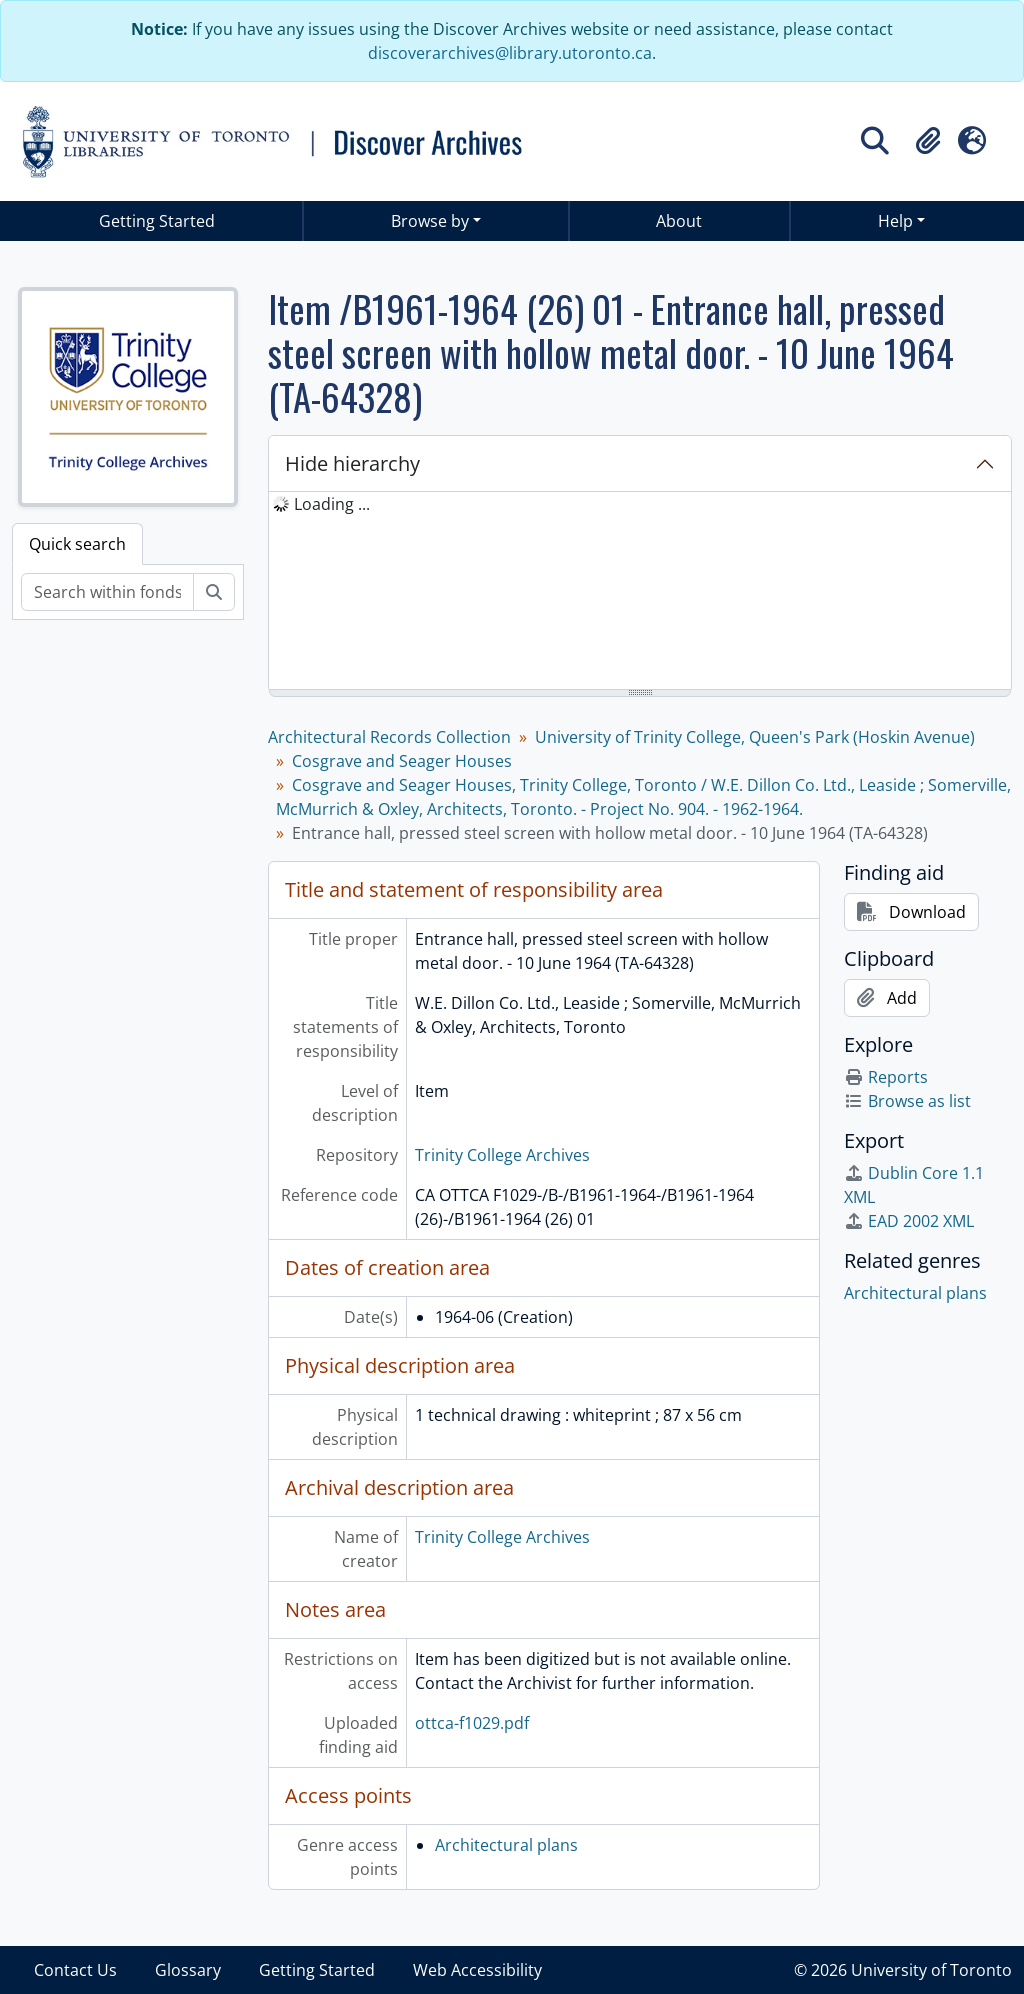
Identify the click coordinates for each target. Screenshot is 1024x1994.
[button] (928, 141)
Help (895, 221)
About (679, 221)
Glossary (188, 1970)
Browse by (430, 221)
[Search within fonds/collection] (107, 592)
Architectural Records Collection (389, 737)
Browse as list (907, 1101)
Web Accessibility (477, 1970)
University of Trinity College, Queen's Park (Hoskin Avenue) (755, 737)
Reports (886, 1077)
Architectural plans (506, 1845)
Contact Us (75, 1970)
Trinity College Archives (502, 1155)
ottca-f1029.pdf (472, 1723)
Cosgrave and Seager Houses (402, 761)
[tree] (640, 592)
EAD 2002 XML (909, 1221)
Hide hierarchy (352, 463)
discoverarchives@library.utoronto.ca (510, 53)
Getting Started (157, 221)
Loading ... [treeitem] (332, 504)
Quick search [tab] (77, 544)
